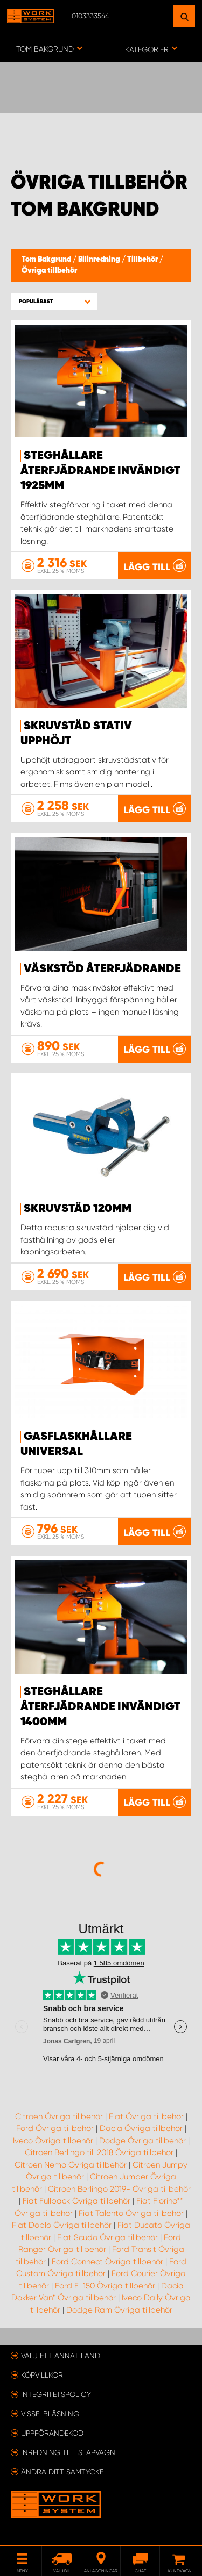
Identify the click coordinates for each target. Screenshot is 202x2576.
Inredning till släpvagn (68, 2452)
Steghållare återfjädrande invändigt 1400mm (100, 1707)
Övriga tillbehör (49, 271)
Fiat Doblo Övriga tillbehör (62, 2225)
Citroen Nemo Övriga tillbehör (71, 2165)
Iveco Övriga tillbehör (53, 2141)
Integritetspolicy (56, 2394)
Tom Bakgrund (47, 259)
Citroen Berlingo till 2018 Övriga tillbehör (99, 2152)
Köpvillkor (42, 2375)
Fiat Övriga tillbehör (146, 2116)
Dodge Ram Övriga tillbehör (119, 2310)
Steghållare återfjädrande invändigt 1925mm (100, 471)
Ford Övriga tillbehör (55, 2128)
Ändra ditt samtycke (62, 2471)
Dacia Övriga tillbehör (141, 2128)
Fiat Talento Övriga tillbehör (131, 2213)
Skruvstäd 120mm (77, 1209)
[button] (54, 301)
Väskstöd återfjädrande (102, 969)
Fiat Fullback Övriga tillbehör (76, 2201)
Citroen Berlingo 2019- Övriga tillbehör (119, 2189)
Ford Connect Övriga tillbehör (107, 2261)
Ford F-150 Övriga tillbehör (105, 2286)
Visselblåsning (50, 2413)
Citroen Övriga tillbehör (59, 2116)
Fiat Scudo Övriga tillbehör (107, 2237)
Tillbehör (143, 259)
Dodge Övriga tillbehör (142, 2141)
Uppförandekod (52, 2433)
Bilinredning (100, 259)
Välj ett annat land (60, 2355)
